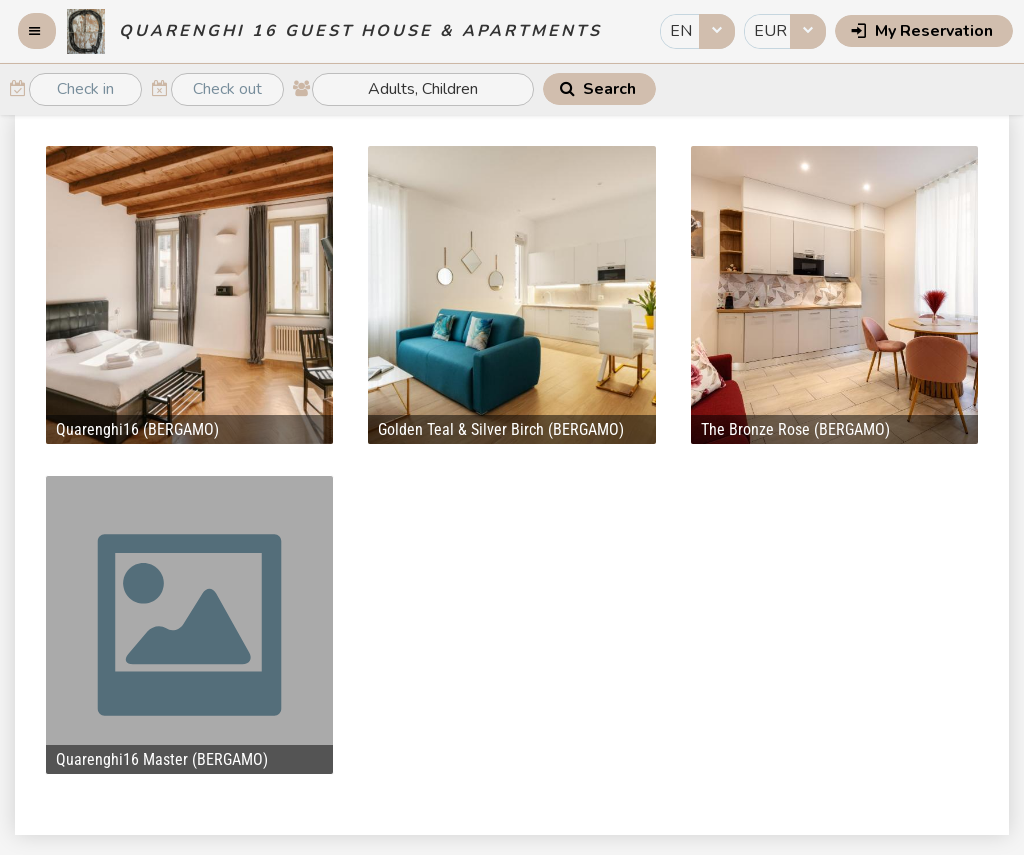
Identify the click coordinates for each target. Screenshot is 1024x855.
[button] (37, 31)
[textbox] (85, 89)
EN (681, 31)
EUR (770, 31)
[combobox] (697, 31)
